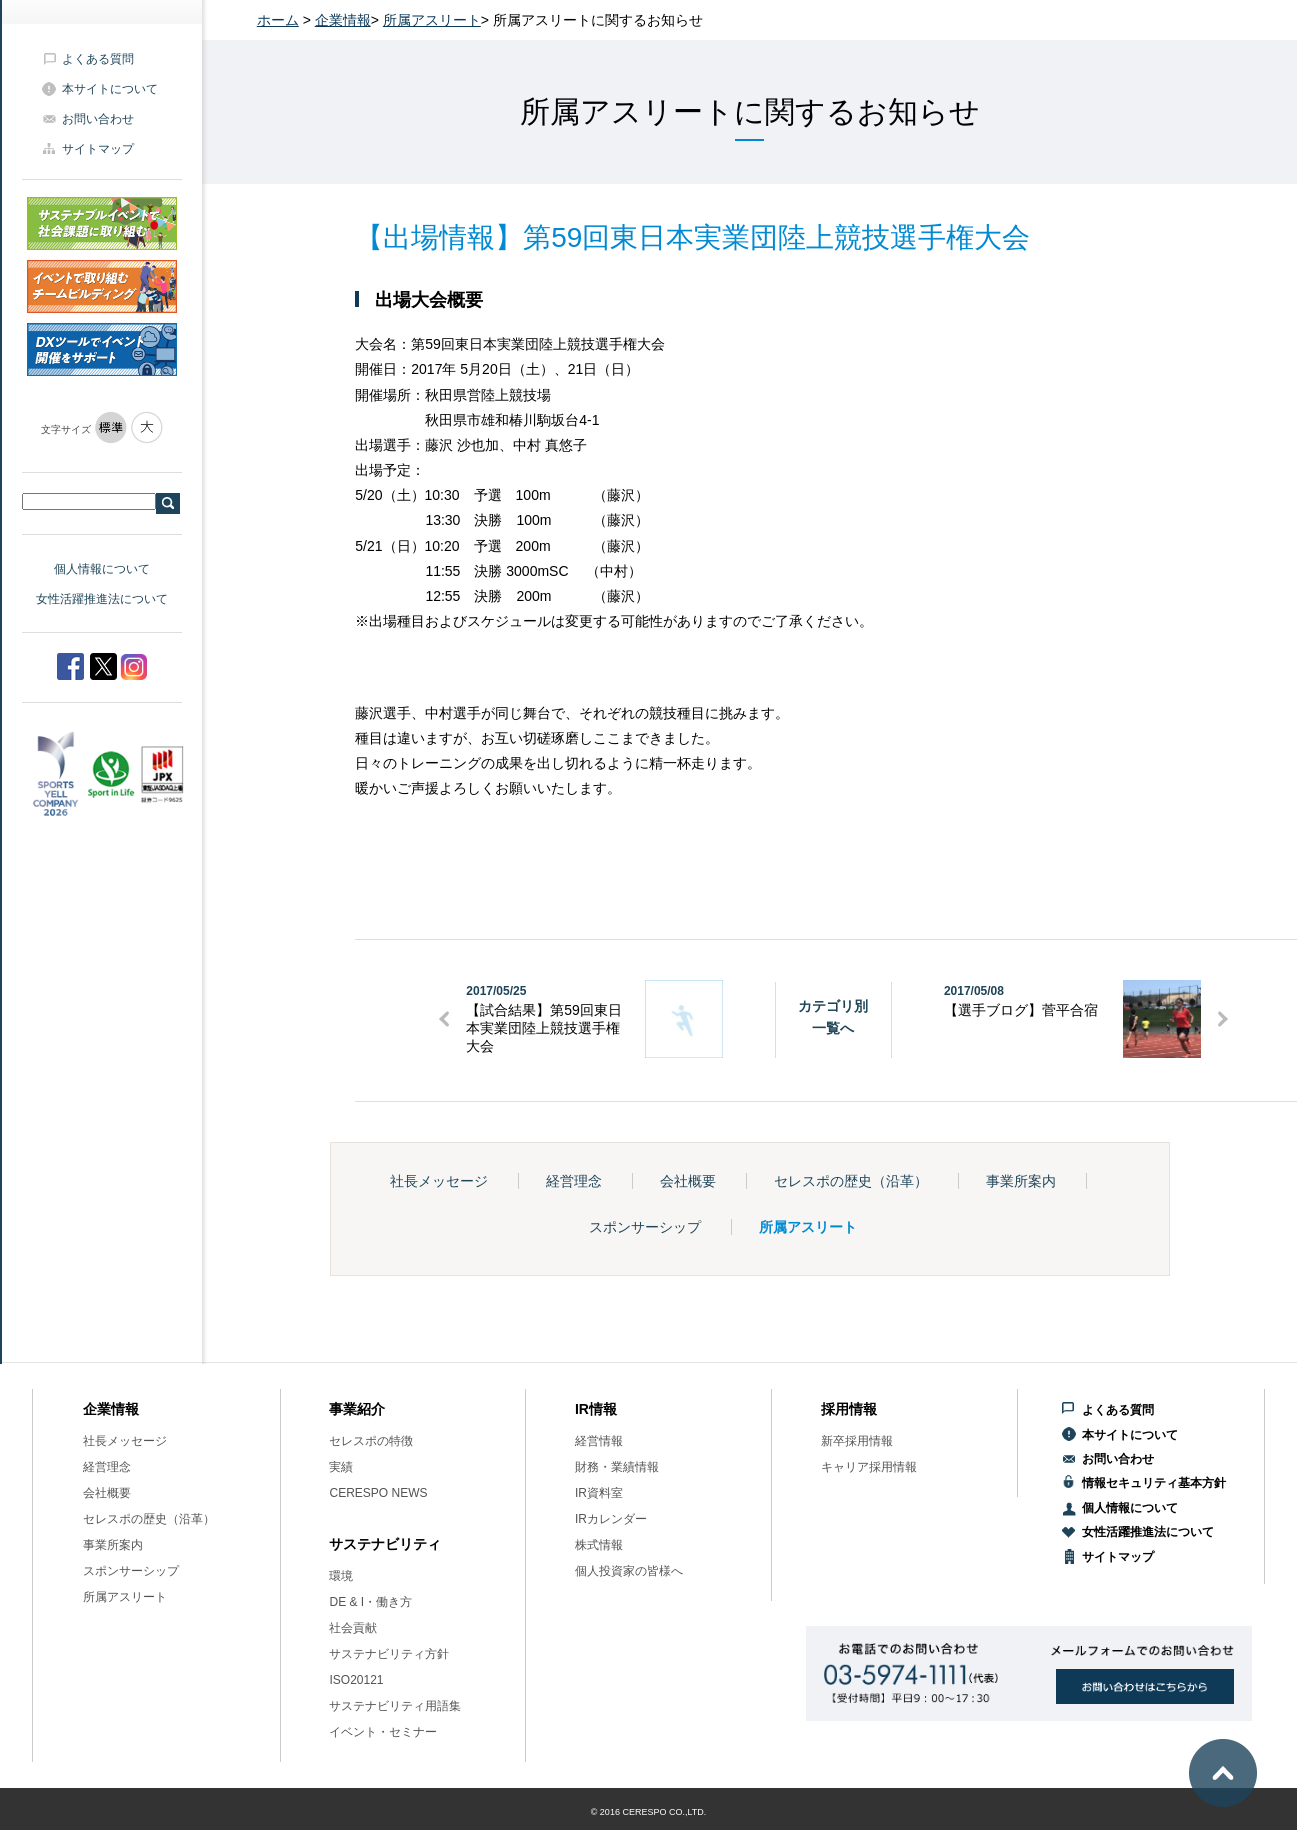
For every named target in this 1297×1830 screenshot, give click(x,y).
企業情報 (343, 20)
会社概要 (688, 1181)
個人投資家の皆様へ (629, 1571)
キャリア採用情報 (869, 1467)
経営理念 (574, 1181)
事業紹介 (357, 1409)
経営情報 (599, 1441)
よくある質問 (98, 59)
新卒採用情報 (857, 1441)
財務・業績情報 (617, 1467)
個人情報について (102, 569)
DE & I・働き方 (370, 1602)
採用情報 (849, 1409)
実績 (341, 1467)
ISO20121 (356, 1680)
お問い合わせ (98, 119)
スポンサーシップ (645, 1227)
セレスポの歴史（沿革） (851, 1181)
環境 (341, 1576)
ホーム (278, 20)
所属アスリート (432, 20)
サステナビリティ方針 (389, 1654)
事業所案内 (1021, 1181)
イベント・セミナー (383, 1732)
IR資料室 (599, 1493)
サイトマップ (98, 149)
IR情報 (596, 1409)
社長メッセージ (439, 1181)
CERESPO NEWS (378, 1493)
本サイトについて (110, 89)
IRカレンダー (611, 1519)
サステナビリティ (385, 1544)
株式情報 (599, 1545)
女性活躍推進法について (102, 599)
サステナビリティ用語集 (395, 1706)
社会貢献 (353, 1628)
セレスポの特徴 (371, 1441)
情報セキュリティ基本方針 (1154, 1483)
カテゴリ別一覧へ (833, 1017)
